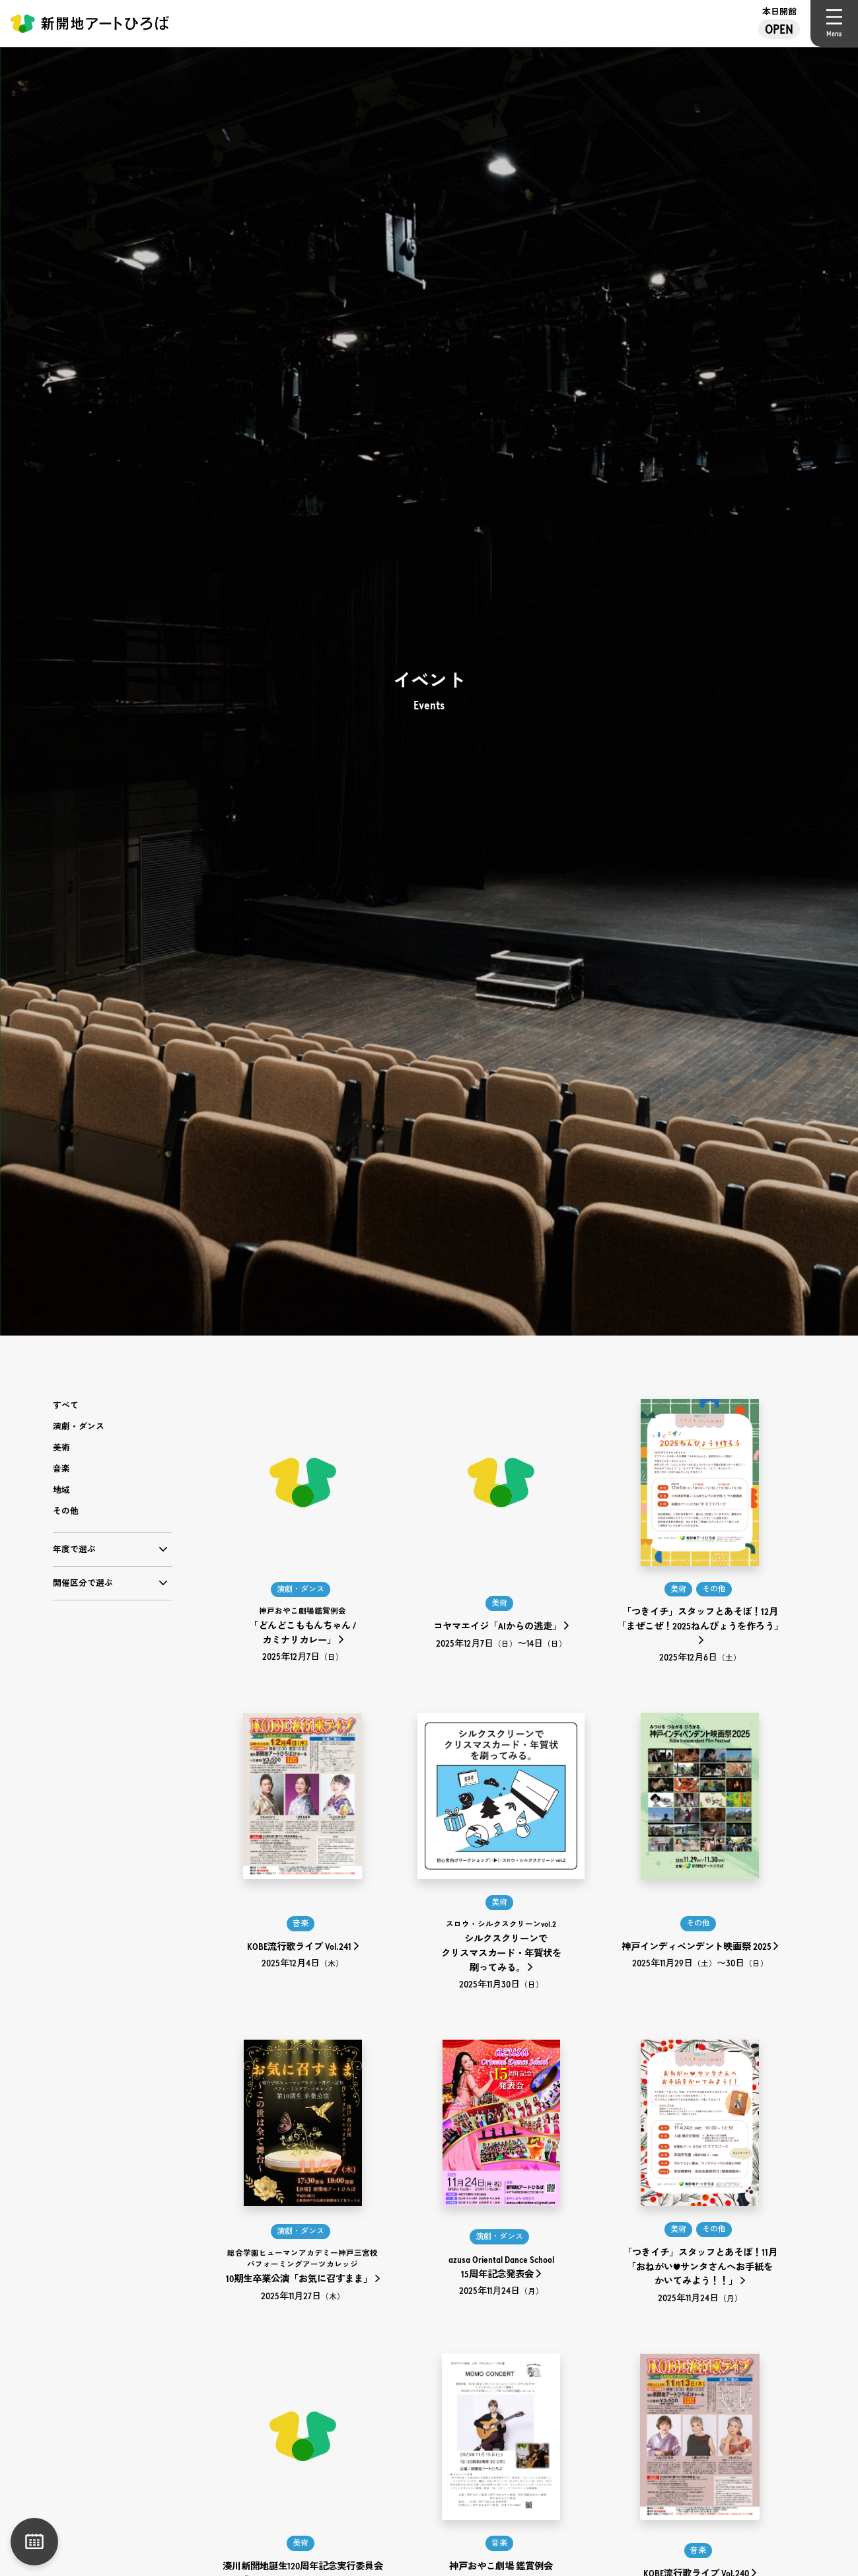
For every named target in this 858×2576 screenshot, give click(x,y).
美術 (61, 1447)
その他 (66, 1511)
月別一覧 (34, 2541)
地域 (61, 1490)
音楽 (61, 1469)
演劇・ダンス (78, 1426)
